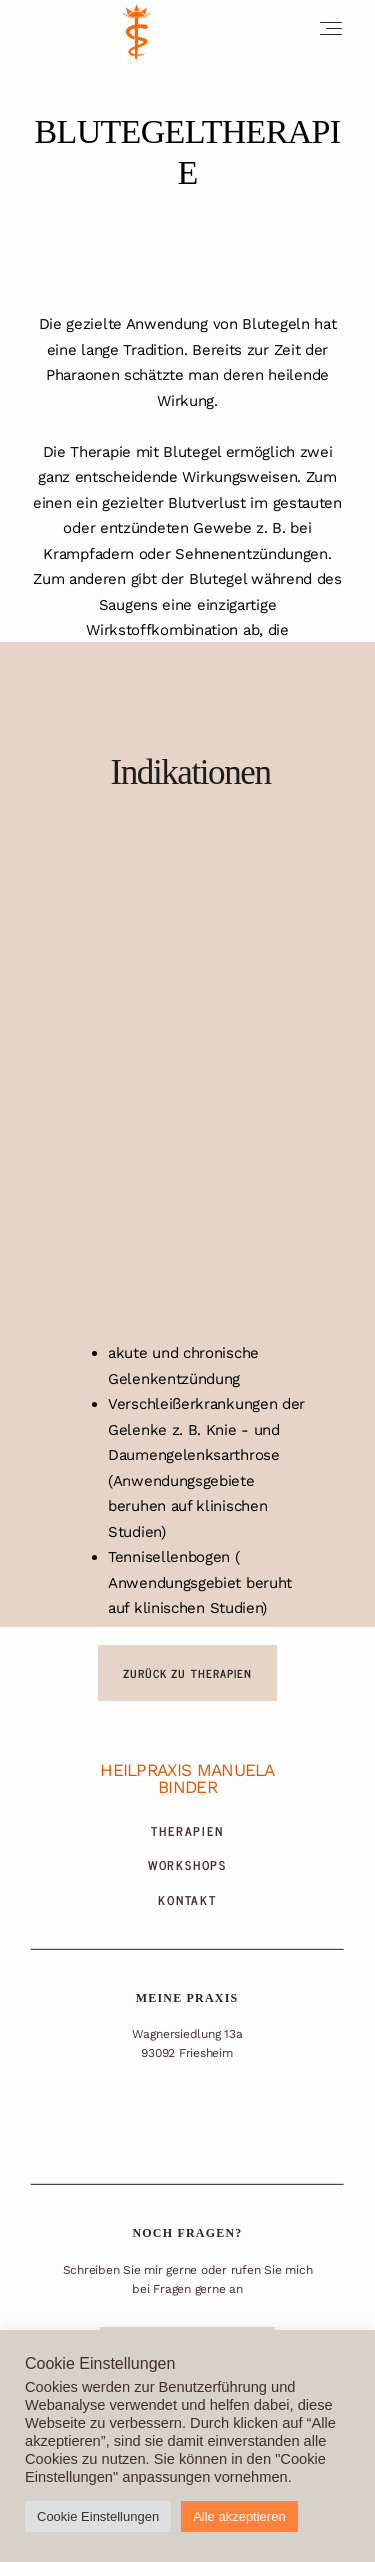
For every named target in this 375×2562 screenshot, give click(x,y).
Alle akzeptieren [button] (239, 2516)
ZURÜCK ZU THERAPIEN (188, 1673)
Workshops (187, 1865)
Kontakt (187, 1900)
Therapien (187, 1831)
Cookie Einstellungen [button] (98, 2516)
